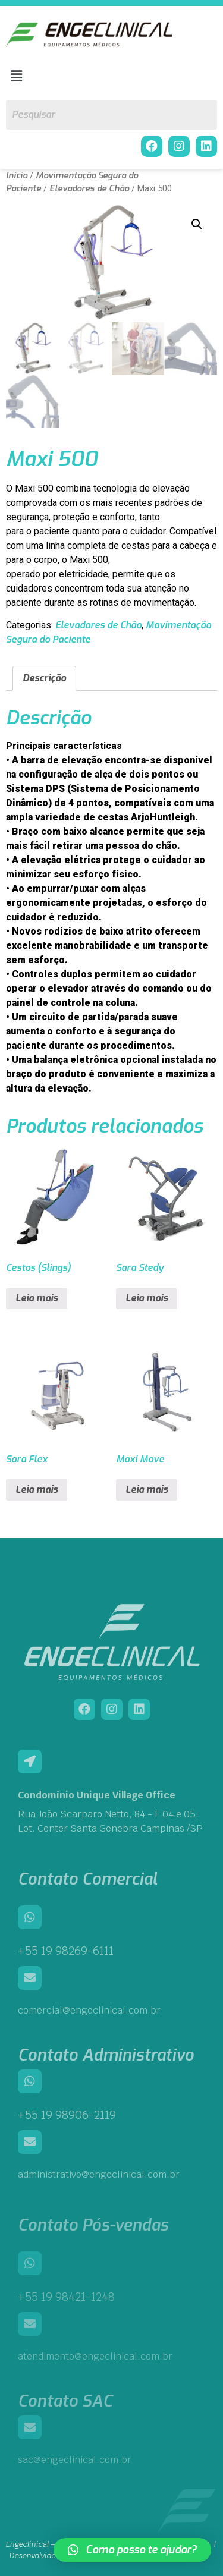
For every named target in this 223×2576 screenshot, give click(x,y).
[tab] (44, 678)
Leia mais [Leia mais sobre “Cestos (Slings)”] (36, 1298)
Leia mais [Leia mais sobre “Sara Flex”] (36, 1489)
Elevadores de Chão (89, 188)
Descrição (44, 678)
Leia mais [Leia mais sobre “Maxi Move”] (146, 1489)
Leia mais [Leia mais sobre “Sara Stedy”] (146, 1298)
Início (16, 175)
